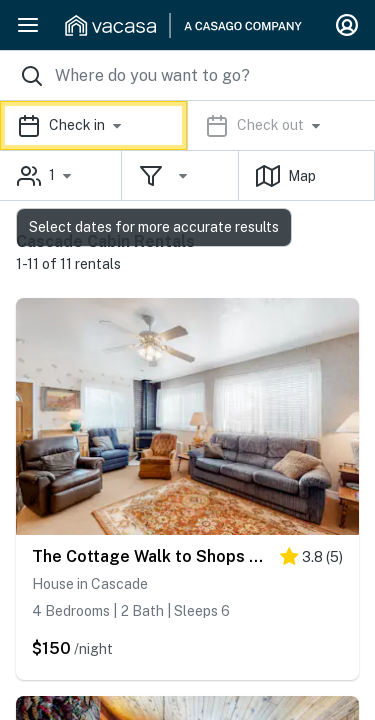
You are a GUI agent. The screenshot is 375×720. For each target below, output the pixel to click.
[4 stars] (311, 560)
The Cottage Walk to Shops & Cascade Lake (151, 556)
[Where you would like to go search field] (187, 75)
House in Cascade (90, 584)
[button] (187, 125)
